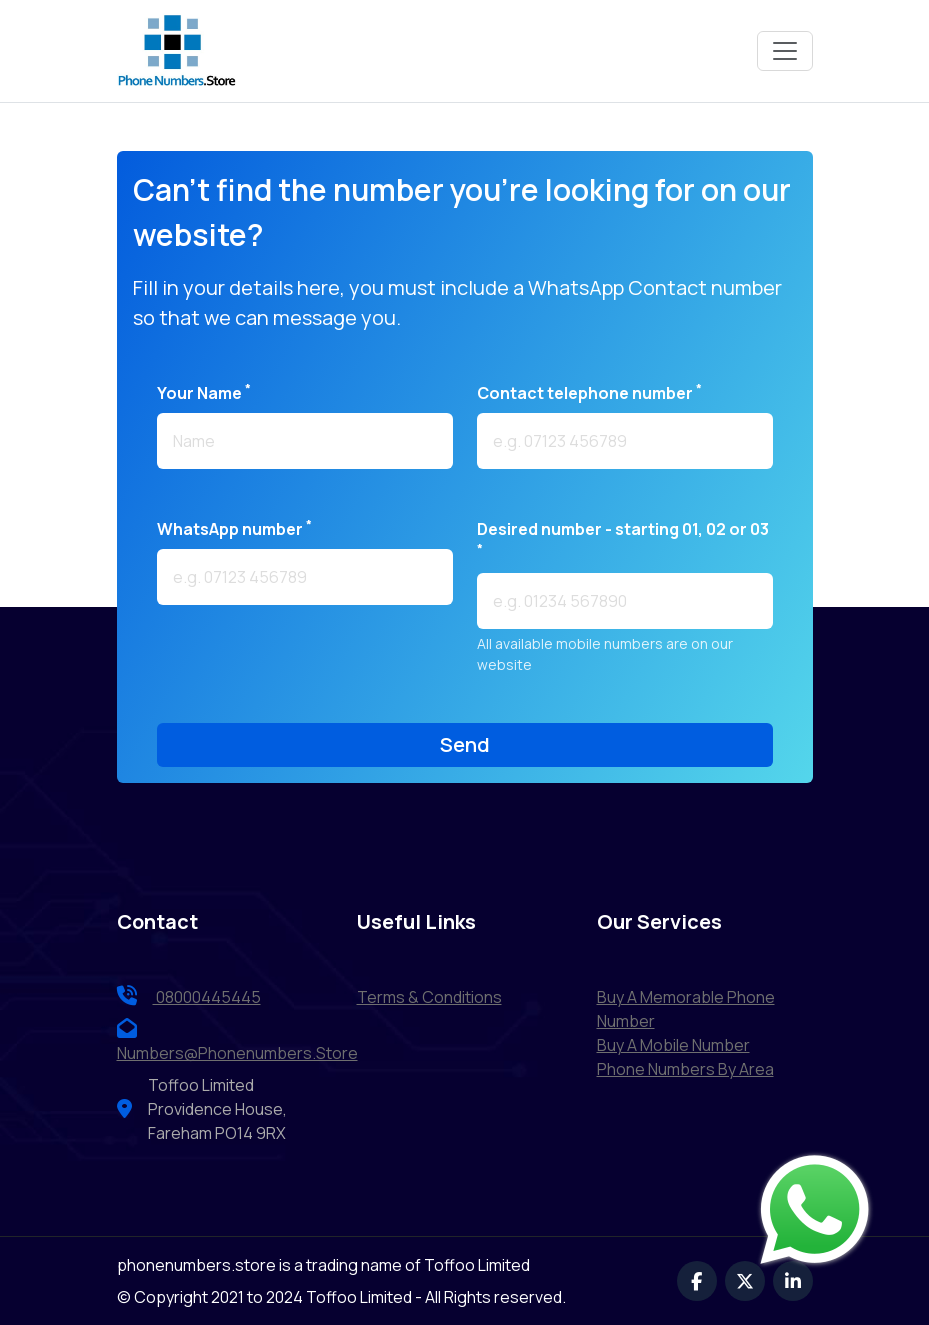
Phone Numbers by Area (685, 1069)
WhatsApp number (234, 528)
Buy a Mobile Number (673, 1045)
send (465, 744)
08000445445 (189, 997)
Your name (204, 392)
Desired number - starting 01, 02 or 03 (623, 537)
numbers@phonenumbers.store (237, 1041)
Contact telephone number (589, 392)
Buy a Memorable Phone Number (686, 1009)
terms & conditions (429, 997)
